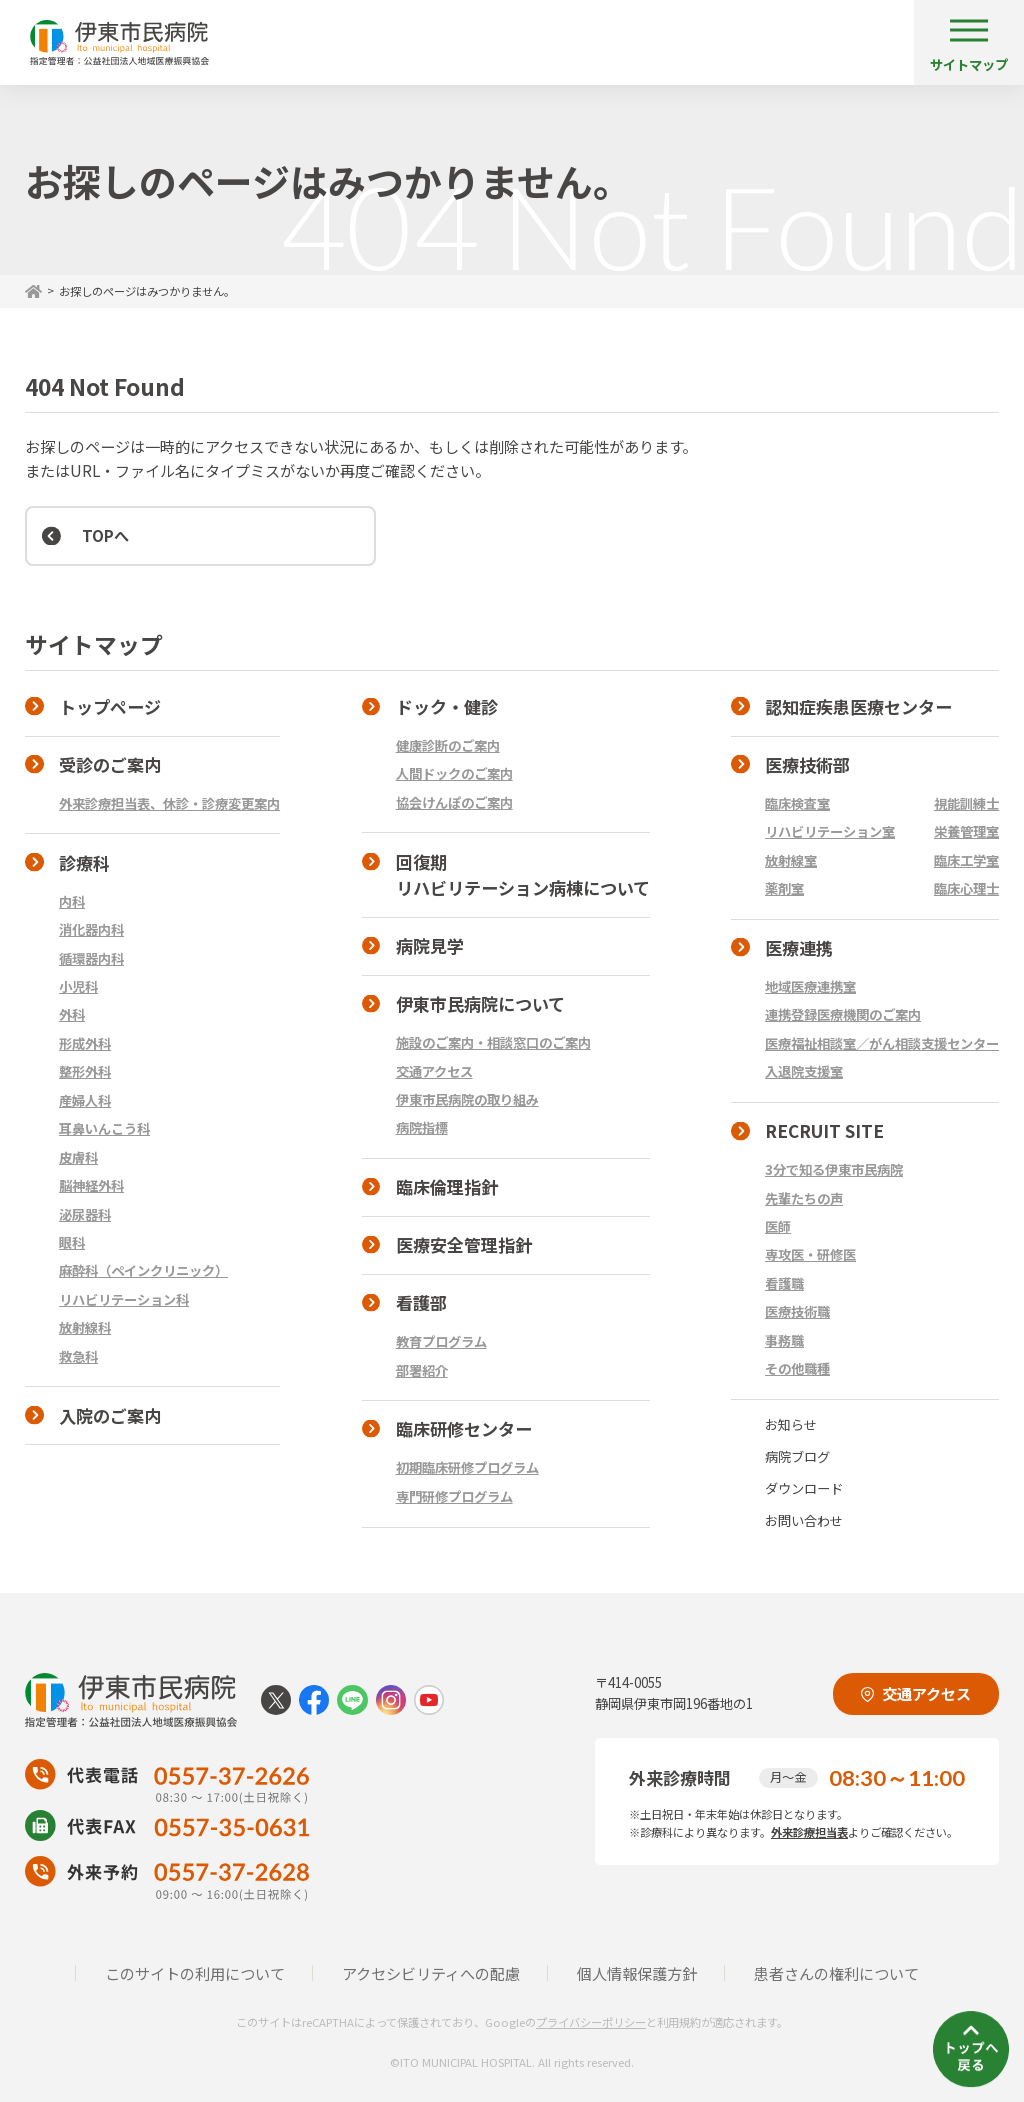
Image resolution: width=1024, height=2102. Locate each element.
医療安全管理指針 (464, 1244)
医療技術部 (807, 764)
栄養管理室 (966, 831)
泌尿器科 (85, 1214)
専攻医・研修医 (810, 1254)
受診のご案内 (110, 764)
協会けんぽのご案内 (454, 802)
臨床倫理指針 (447, 1186)
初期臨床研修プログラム (467, 1467)
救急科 (78, 1356)
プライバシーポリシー (591, 2022)
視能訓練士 (966, 803)
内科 (72, 901)
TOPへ (105, 535)
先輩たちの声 (804, 1198)
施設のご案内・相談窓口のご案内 (493, 1042)
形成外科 (85, 1043)
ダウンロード (804, 1488)
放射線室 (791, 860)
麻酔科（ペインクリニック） (143, 1270)
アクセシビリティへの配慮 (431, 1973)
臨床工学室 (966, 860)
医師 (778, 1226)
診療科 (84, 862)
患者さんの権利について (836, 1973)
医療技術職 (797, 1311)
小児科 (78, 986)
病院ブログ (797, 1456)
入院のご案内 (110, 1415)
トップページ (110, 706)
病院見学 (430, 945)
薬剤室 (784, 888)
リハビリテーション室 (830, 831)
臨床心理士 (966, 888)
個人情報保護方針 (637, 1973)
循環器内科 (91, 958)
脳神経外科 (91, 1185)
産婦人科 (85, 1100)
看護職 (784, 1283)
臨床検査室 (797, 803)
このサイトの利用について (195, 1973)
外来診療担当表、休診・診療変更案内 (169, 803)
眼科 (72, 1242)
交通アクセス (434, 1071)
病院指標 (422, 1127)
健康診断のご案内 (448, 745)
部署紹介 (422, 1370)
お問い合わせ (804, 1520)
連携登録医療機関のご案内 (843, 1014)
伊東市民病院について (480, 1003)
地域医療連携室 (810, 986)
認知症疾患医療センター (858, 706)
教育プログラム (441, 1341)
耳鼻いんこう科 (104, 1128)
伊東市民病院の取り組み (467, 1099)
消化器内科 (91, 929)
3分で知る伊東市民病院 (834, 1169)
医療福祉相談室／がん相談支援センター (882, 1043)
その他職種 (797, 1368)
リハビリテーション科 (124, 1299)
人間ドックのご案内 (454, 773)
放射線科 (85, 1327)
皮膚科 (78, 1157)
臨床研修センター (464, 1428)
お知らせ (791, 1424)
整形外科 (85, 1071)
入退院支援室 (804, 1071)
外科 (72, 1014)
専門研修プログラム (454, 1496)
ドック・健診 (447, 706)
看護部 (421, 1302)
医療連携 (799, 947)
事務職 (784, 1340)
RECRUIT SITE (824, 1130)
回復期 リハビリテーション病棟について (506, 875)
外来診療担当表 (809, 1832)
